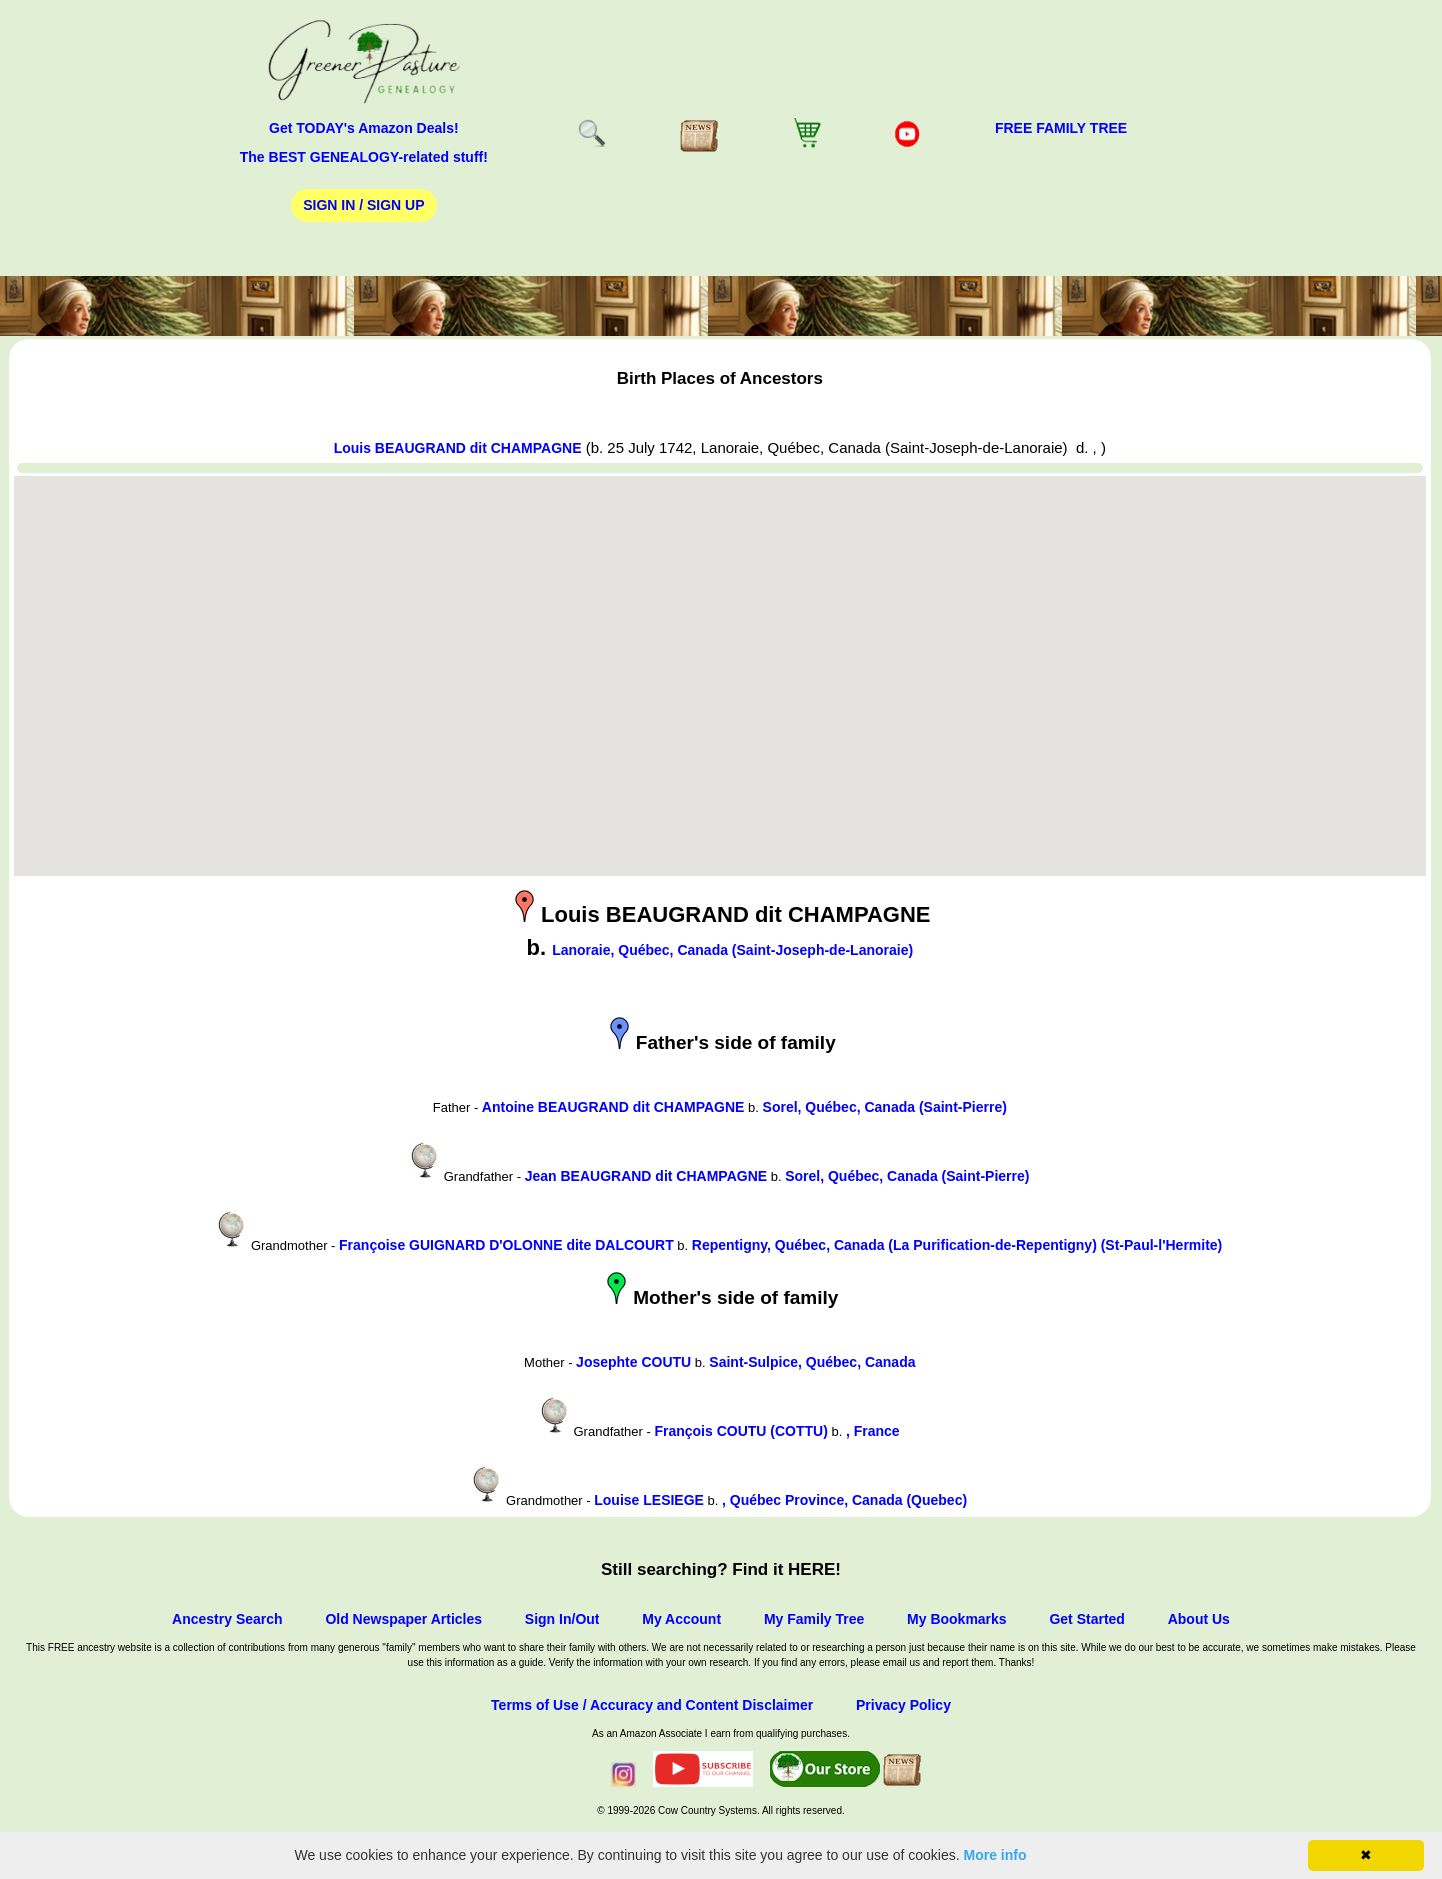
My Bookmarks (957, 1619)
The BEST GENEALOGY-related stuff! (364, 157)
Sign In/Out (562, 1619)
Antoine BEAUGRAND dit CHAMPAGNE (613, 1107)
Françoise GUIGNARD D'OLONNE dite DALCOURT (506, 1245)
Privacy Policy (903, 1705)
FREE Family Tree (1061, 128)
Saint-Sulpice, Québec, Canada (812, 1362)
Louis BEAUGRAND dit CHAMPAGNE (458, 448)
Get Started (1086, 1619)
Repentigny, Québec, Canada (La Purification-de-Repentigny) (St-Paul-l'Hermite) (957, 1245)
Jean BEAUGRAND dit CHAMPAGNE (646, 1176)
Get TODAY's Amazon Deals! (364, 128)
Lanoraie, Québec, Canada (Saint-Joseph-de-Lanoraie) (732, 950)
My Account (681, 1619)
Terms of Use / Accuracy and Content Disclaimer (652, 1705)
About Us (1199, 1619)
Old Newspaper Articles (403, 1619)
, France (873, 1431)
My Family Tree (814, 1619)
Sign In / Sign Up (363, 205)
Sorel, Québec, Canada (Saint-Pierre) (885, 1107)
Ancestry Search (227, 1619)
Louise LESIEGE (649, 1500)
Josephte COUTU (633, 1362)
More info (995, 1855)
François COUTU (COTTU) (740, 1431)
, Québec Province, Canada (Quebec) (844, 1500)
